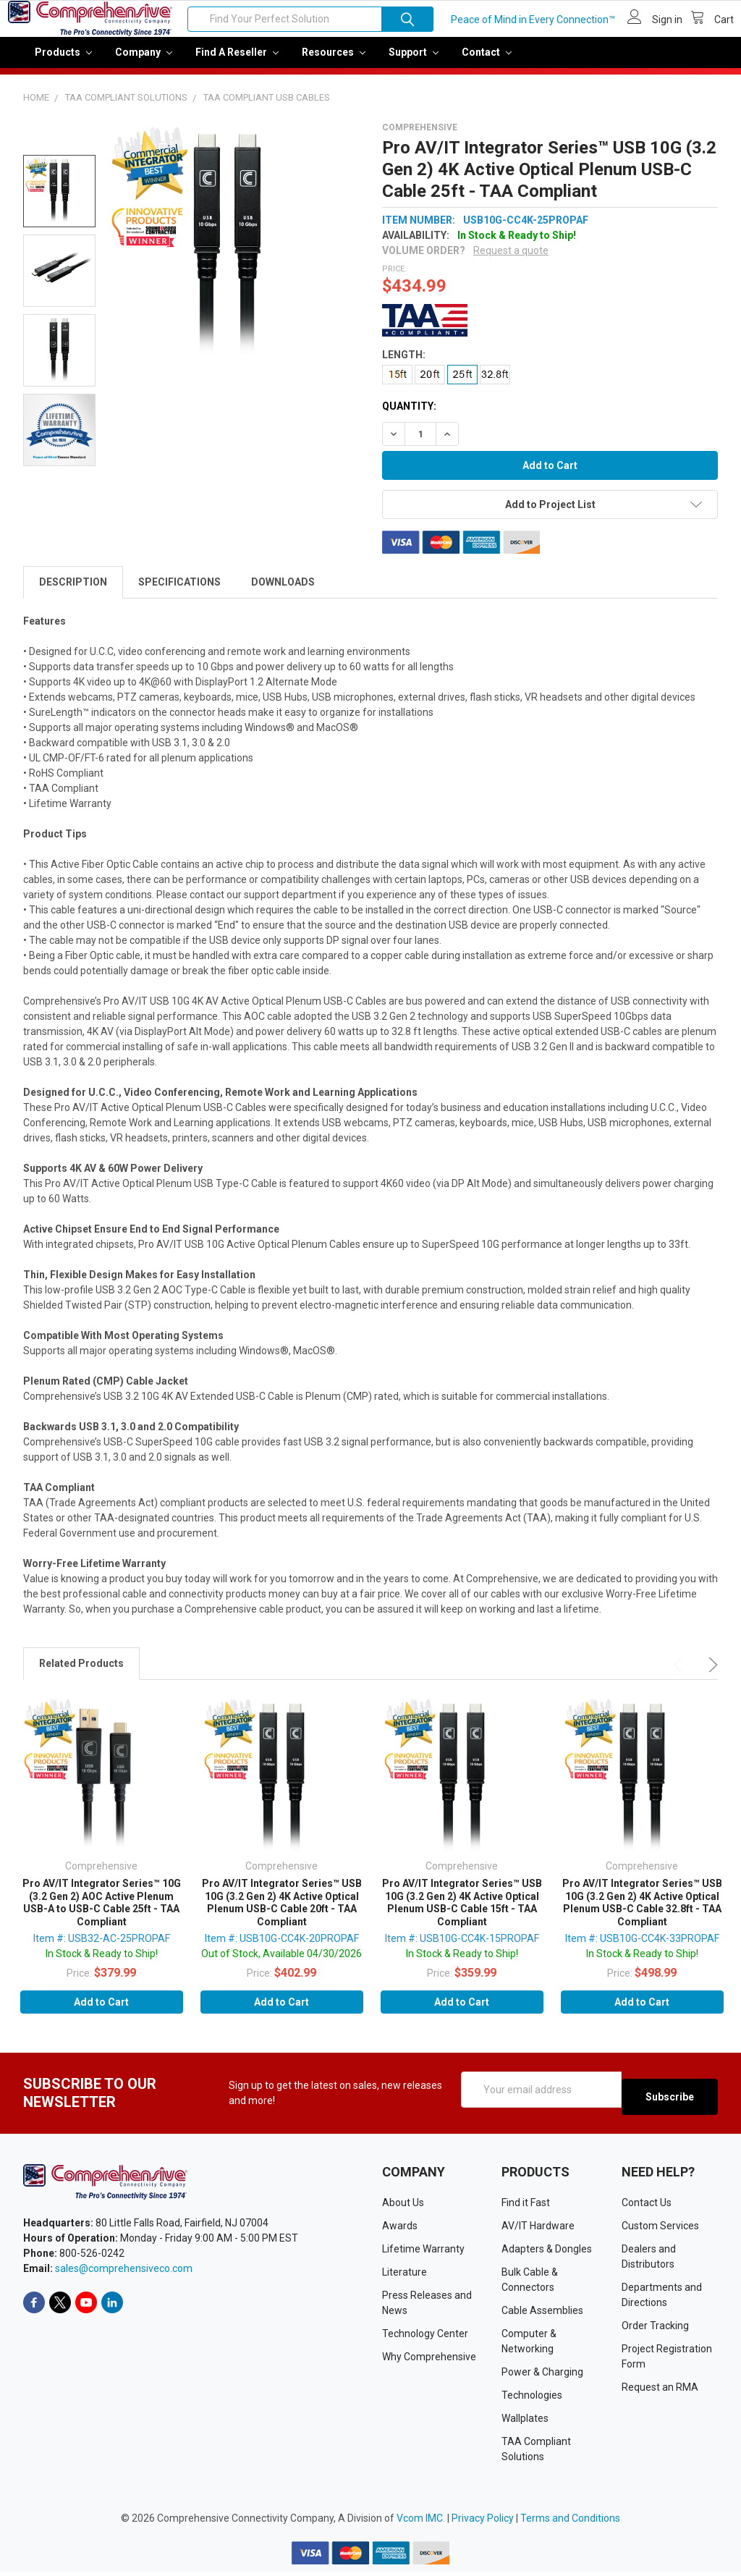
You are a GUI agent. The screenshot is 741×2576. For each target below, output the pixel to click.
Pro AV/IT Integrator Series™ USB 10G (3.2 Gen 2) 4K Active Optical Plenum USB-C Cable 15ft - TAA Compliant (462, 1913)
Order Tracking (655, 2329)
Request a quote (511, 260)
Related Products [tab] (81, 1673)
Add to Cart (101, 2012)
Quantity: (409, 416)
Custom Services (660, 2229)
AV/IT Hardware (538, 2229)
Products (63, 62)
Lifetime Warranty (423, 2252)
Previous (680, 1675)
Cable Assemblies (542, 2314)
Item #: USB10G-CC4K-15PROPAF (462, 1948)
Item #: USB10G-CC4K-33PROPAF (642, 1948)
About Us (403, 2206)
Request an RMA (660, 2390)
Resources (333, 62)
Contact (487, 62)
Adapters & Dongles (546, 2252)
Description (73, 592)
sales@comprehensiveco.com (123, 2271)
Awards (400, 2229)
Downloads (283, 592)
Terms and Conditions (570, 2522)
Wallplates (525, 2422)
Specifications (179, 592)
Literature (404, 2275)
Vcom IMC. (421, 2522)
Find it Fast (525, 2206)
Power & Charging (542, 2375)
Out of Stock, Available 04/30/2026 (281, 1963)
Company (143, 62)
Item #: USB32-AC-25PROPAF (101, 1948)
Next (710, 1675)
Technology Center (425, 2337)
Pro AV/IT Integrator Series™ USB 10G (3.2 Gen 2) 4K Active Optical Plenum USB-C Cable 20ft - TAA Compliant (282, 1913)
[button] (546, 330)
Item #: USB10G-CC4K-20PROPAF (282, 1948)
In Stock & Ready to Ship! (102, 1963)
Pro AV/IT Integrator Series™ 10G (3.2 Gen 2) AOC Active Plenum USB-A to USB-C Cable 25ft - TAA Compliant (101, 1913)
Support (414, 62)
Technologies (531, 2398)
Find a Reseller (237, 62)
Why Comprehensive (429, 2360)
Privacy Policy (483, 2522)
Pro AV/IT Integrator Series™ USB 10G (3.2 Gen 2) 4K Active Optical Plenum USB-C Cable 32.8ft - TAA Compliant (642, 1913)
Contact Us (647, 2206)
